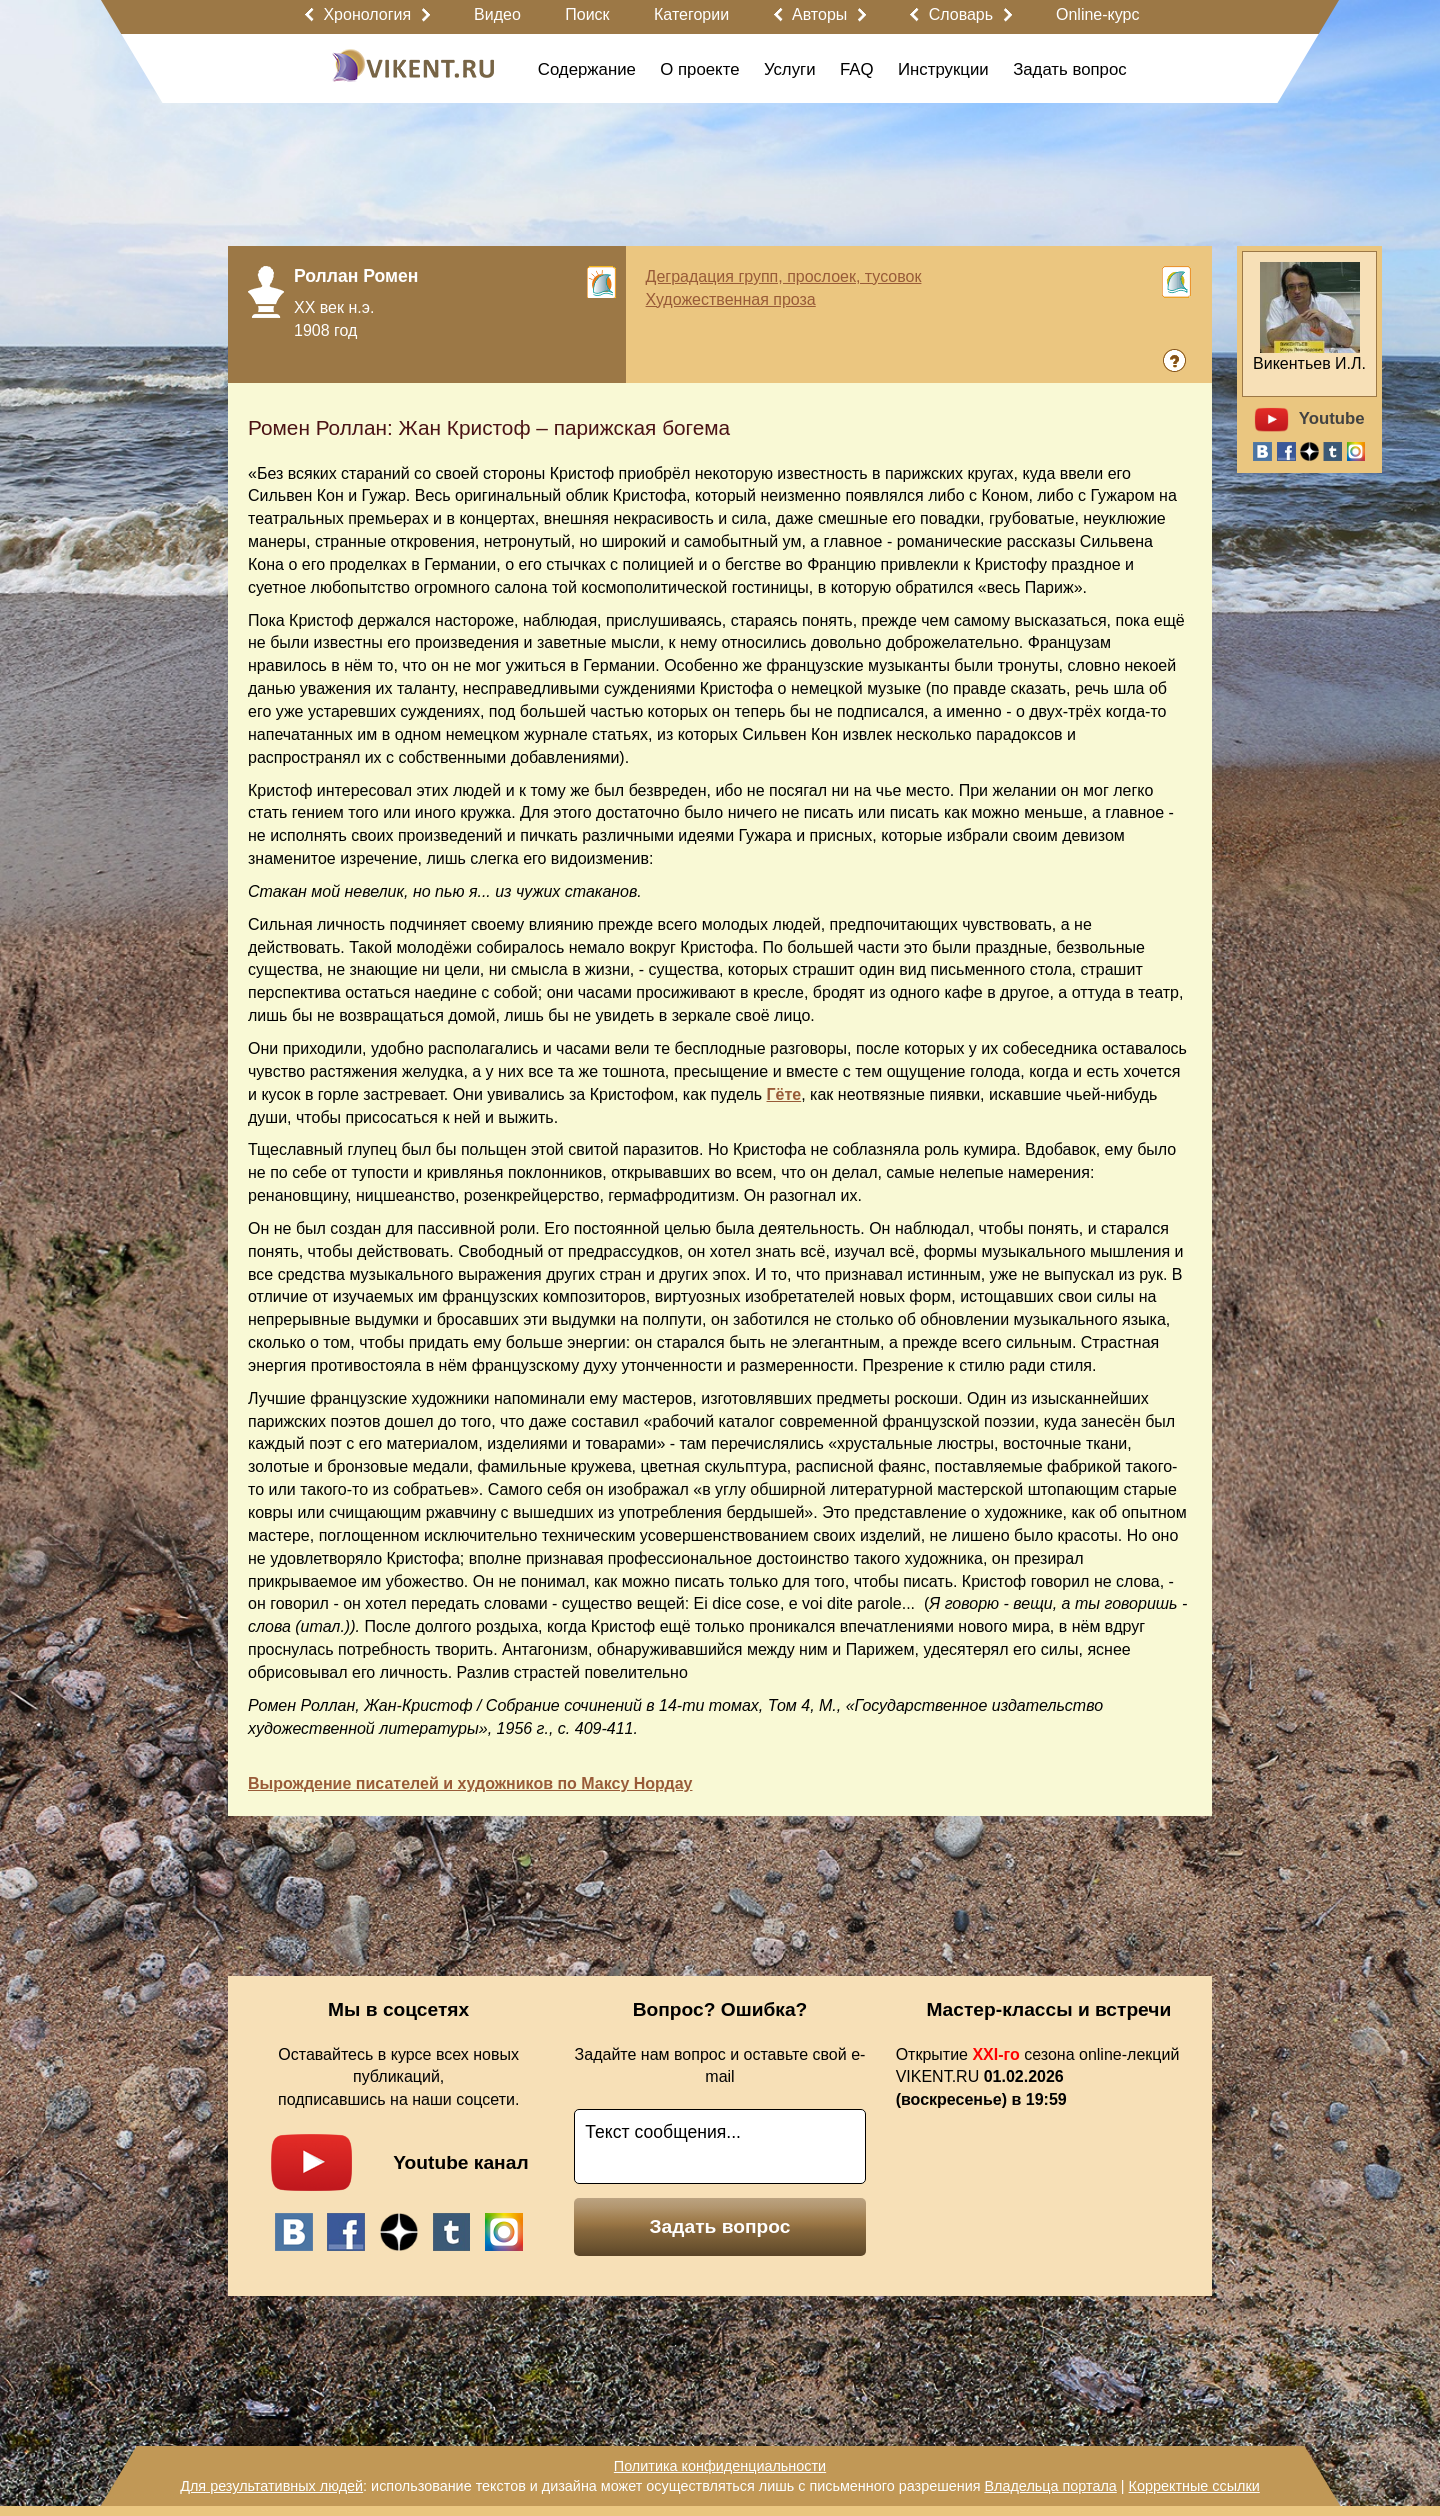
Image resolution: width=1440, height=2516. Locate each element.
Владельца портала (1050, 2486)
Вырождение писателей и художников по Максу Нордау (470, 1783)
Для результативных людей (271, 2486)
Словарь (961, 14)
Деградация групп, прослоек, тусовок (784, 276)
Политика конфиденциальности (720, 2466)
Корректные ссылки (1194, 2486)
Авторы (819, 14)
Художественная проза (731, 299)
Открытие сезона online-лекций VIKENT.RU (1038, 2077)
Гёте (784, 1094)
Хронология (367, 14)
